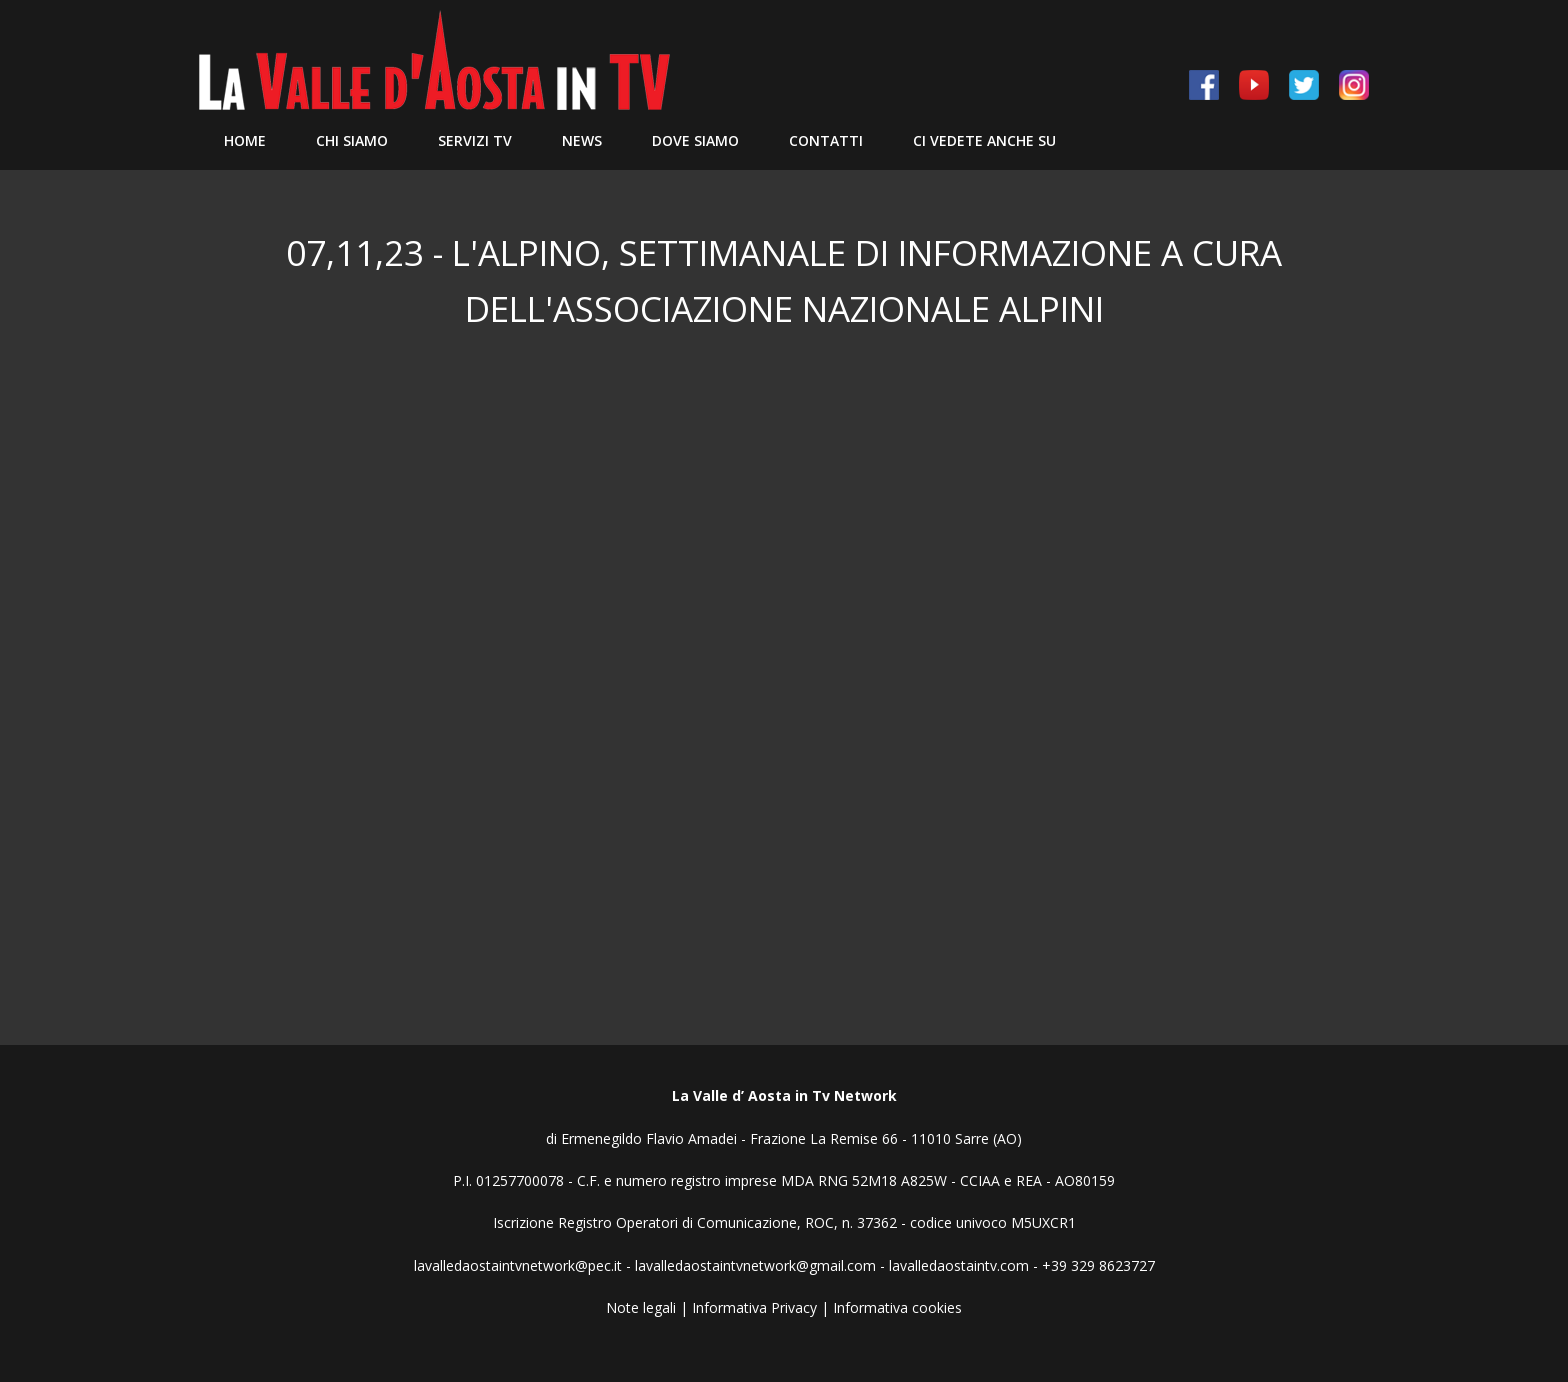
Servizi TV (475, 140)
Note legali (641, 1307)
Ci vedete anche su (984, 140)
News (582, 140)
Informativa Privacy (754, 1307)
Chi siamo (352, 140)
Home (245, 140)
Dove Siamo (695, 140)
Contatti (826, 140)
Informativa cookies (897, 1307)
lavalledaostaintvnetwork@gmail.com (755, 1265)
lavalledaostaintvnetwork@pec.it (518, 1265)
